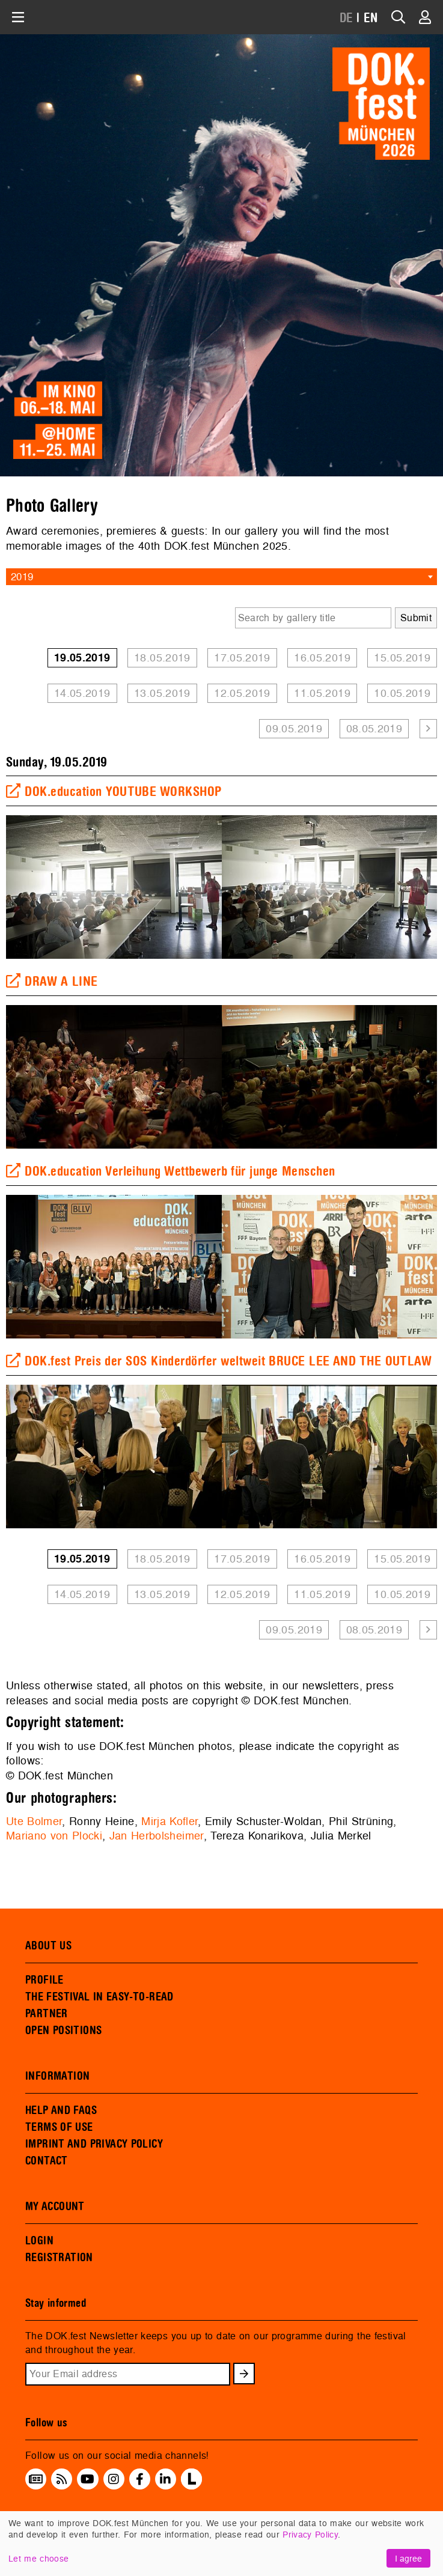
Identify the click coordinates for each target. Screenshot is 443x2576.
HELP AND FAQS (61, 2110)
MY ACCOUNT (55, 2207)
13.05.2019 (162, 692)
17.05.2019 (242, 657)
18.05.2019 (162, 657)
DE (346, 18)
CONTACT (46, 2161)
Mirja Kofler (169, 1821)
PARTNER (46, 2014)
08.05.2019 (374, 728)
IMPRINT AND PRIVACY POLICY (94, 2144)
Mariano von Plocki (54, 1835)
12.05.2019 (242, 692)
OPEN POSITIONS (63, 2031)
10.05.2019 (402, 692)
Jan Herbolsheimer (156, 1835)
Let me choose (38, 2558)
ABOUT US (48, 1946)
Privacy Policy (310, 2534)
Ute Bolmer (34, 1821)
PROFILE (44, 1980)
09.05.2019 (294, 728)
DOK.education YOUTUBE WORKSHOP (114, 792)
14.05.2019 (82, 692)
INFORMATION (57, 2076)
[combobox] (221, 576)
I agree (408, 2558)
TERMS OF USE (59, 2127)
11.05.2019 (322, 692)
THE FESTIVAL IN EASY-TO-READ (99, 1997)
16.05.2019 (322, 657)
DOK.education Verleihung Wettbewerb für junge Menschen (170, 1171)
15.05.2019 (402, 657)
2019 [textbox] (22, 576)
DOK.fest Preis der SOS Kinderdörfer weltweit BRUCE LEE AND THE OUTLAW (219, 1361)
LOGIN (39, 2241)
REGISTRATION (59, 2258)
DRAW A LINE (52, 981)
